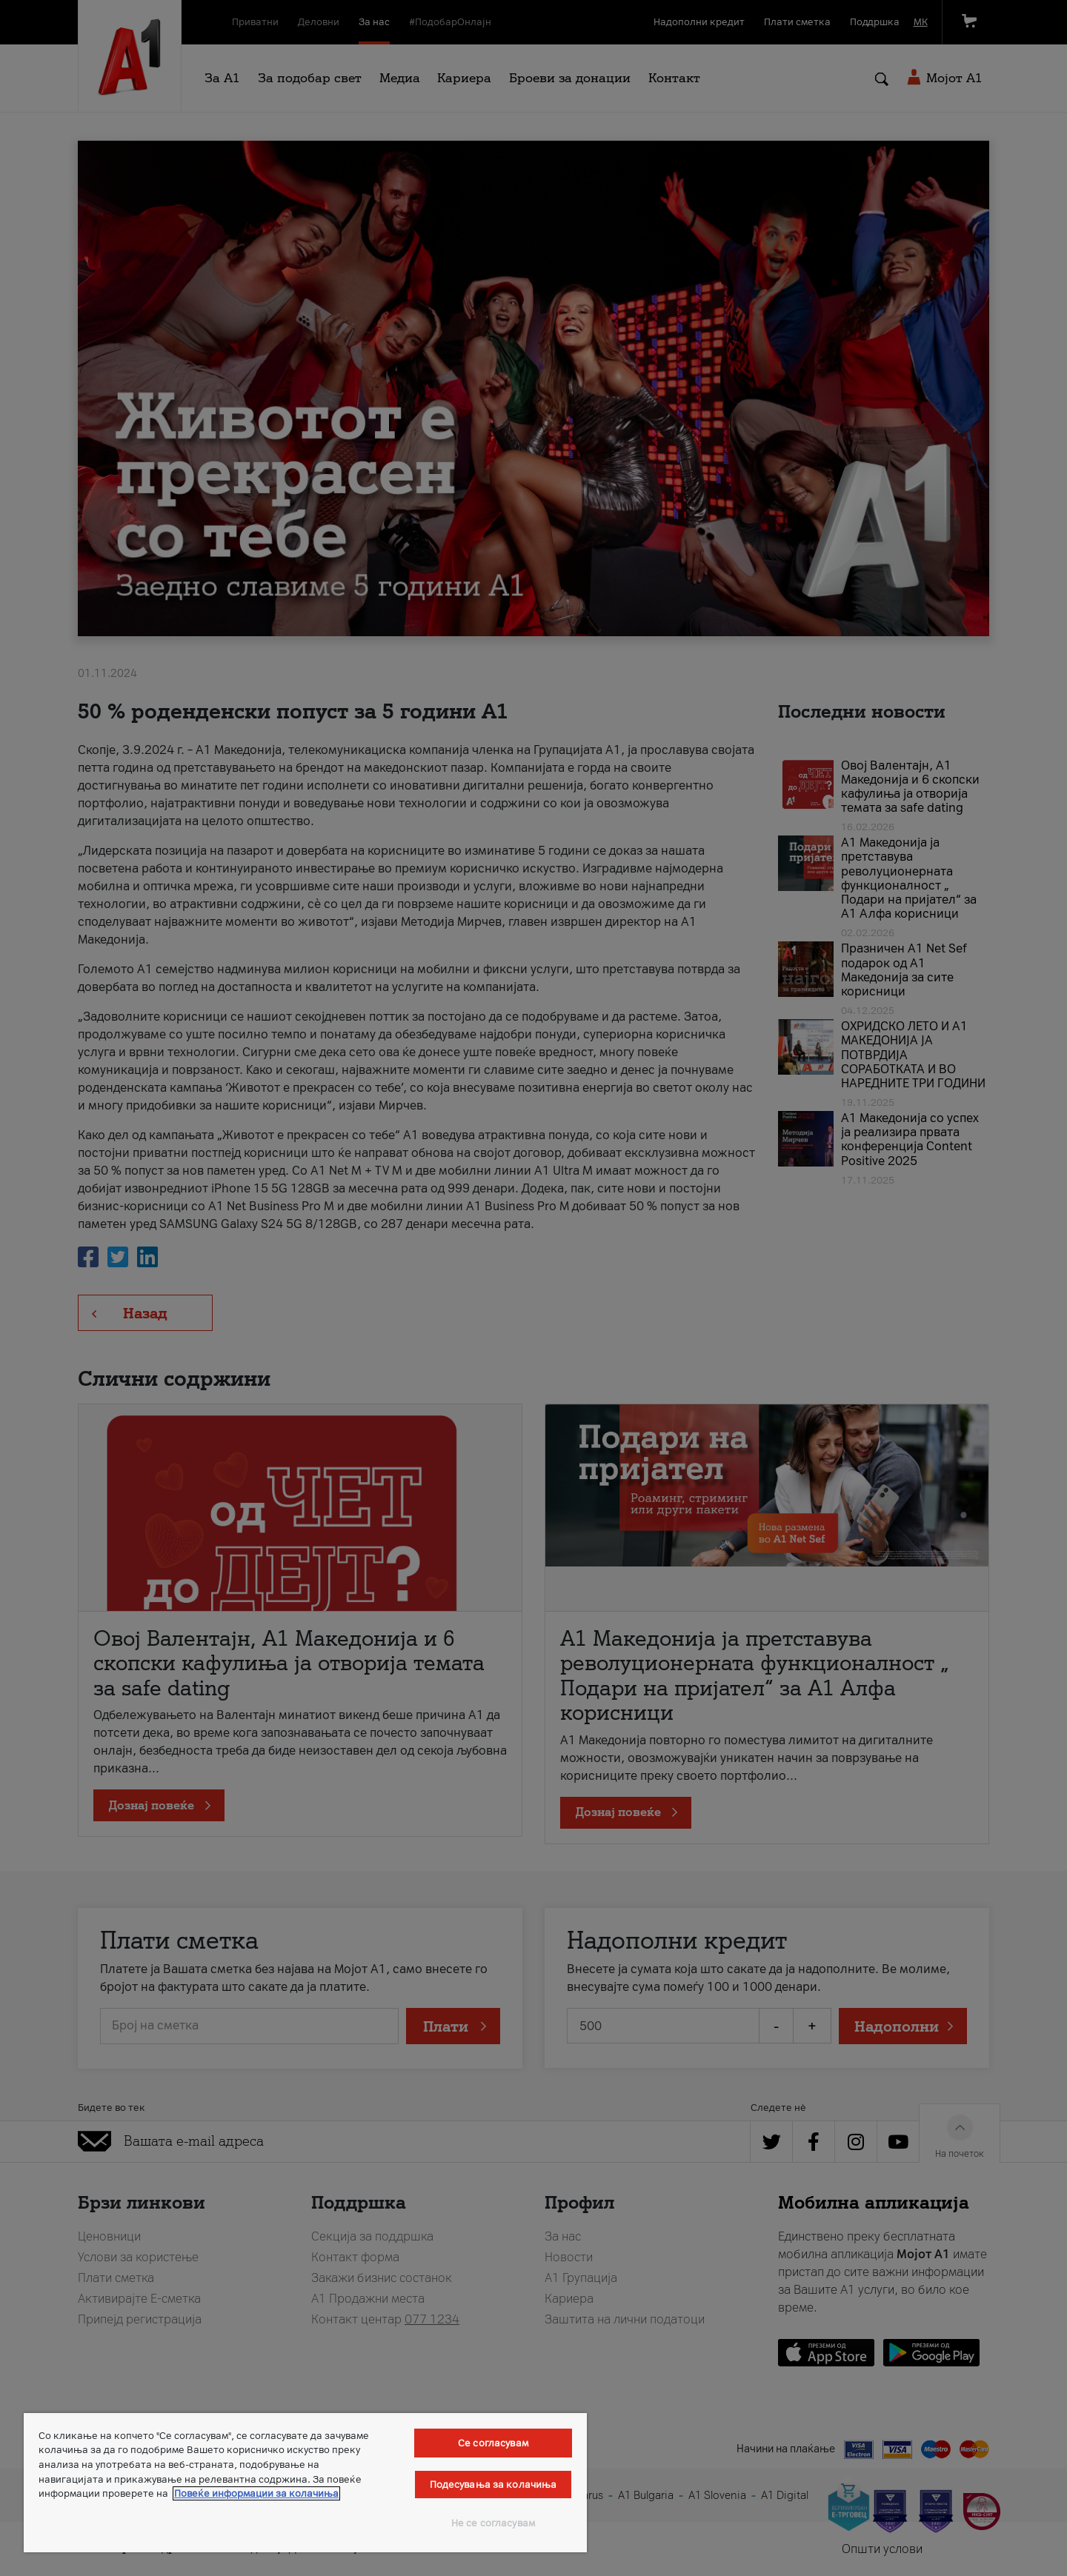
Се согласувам (493, 2443)
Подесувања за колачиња (493, 2484)
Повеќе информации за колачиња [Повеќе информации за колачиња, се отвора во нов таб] (256, 2493)
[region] (305, 2482)
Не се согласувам (493, 2523)
